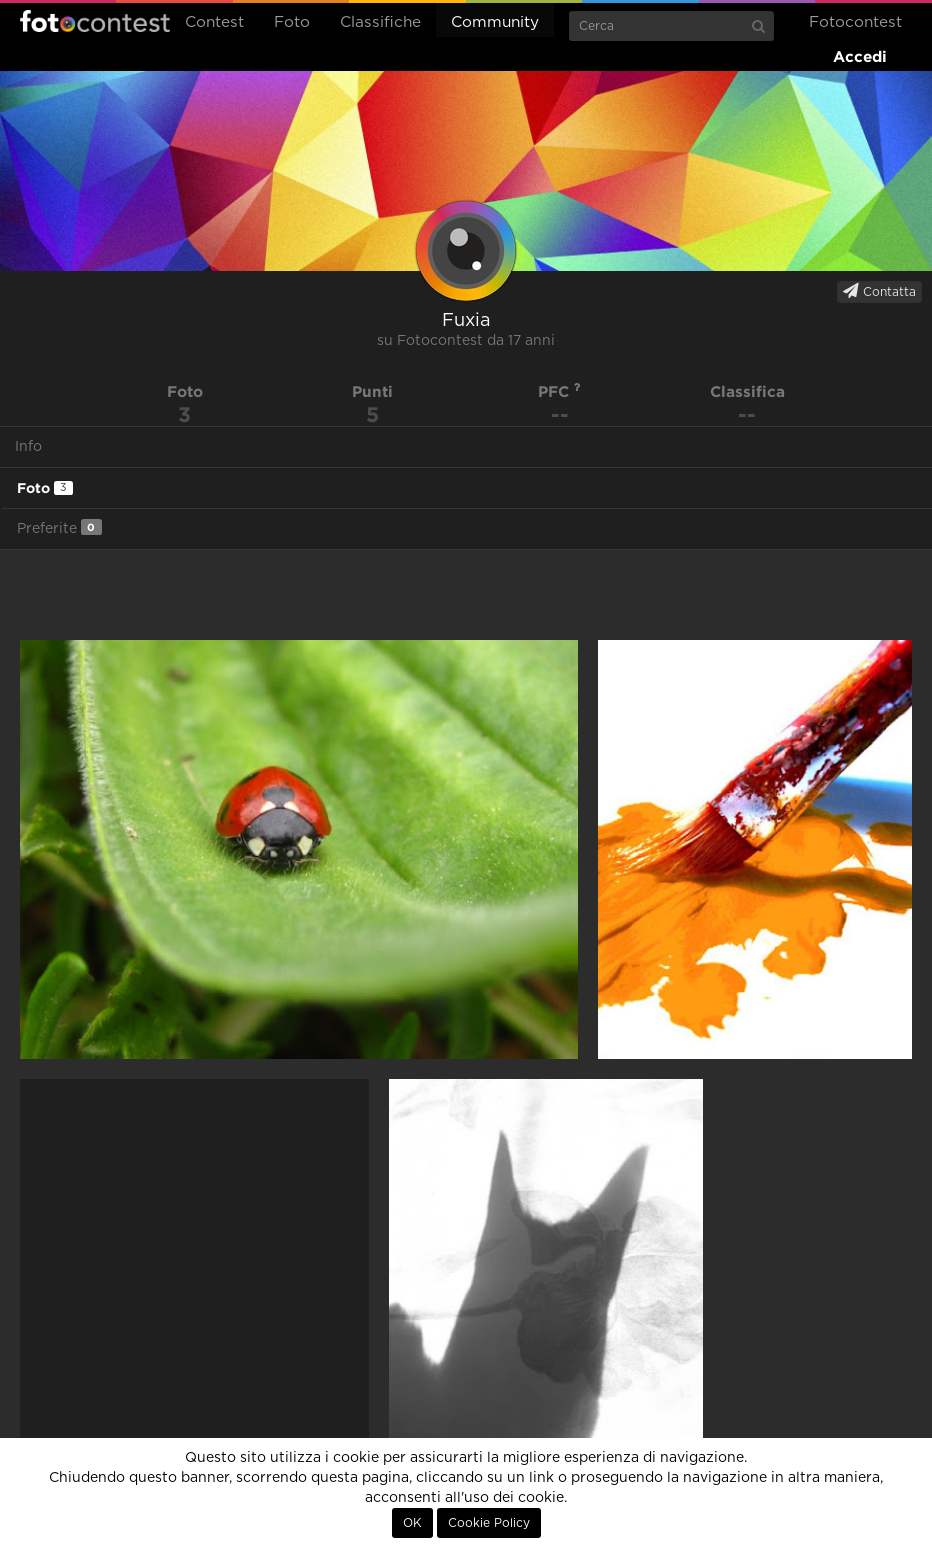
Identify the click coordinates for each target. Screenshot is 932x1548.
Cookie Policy (489, 1523)
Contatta (879, 291)
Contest (214, 22)
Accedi (860, 56)
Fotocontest (95, 21)
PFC (559, 391)
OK (412, 1523)
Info (28, 447)
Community (495, 22)
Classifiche (380, 22)
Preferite (59, 527)
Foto (292, 22)
